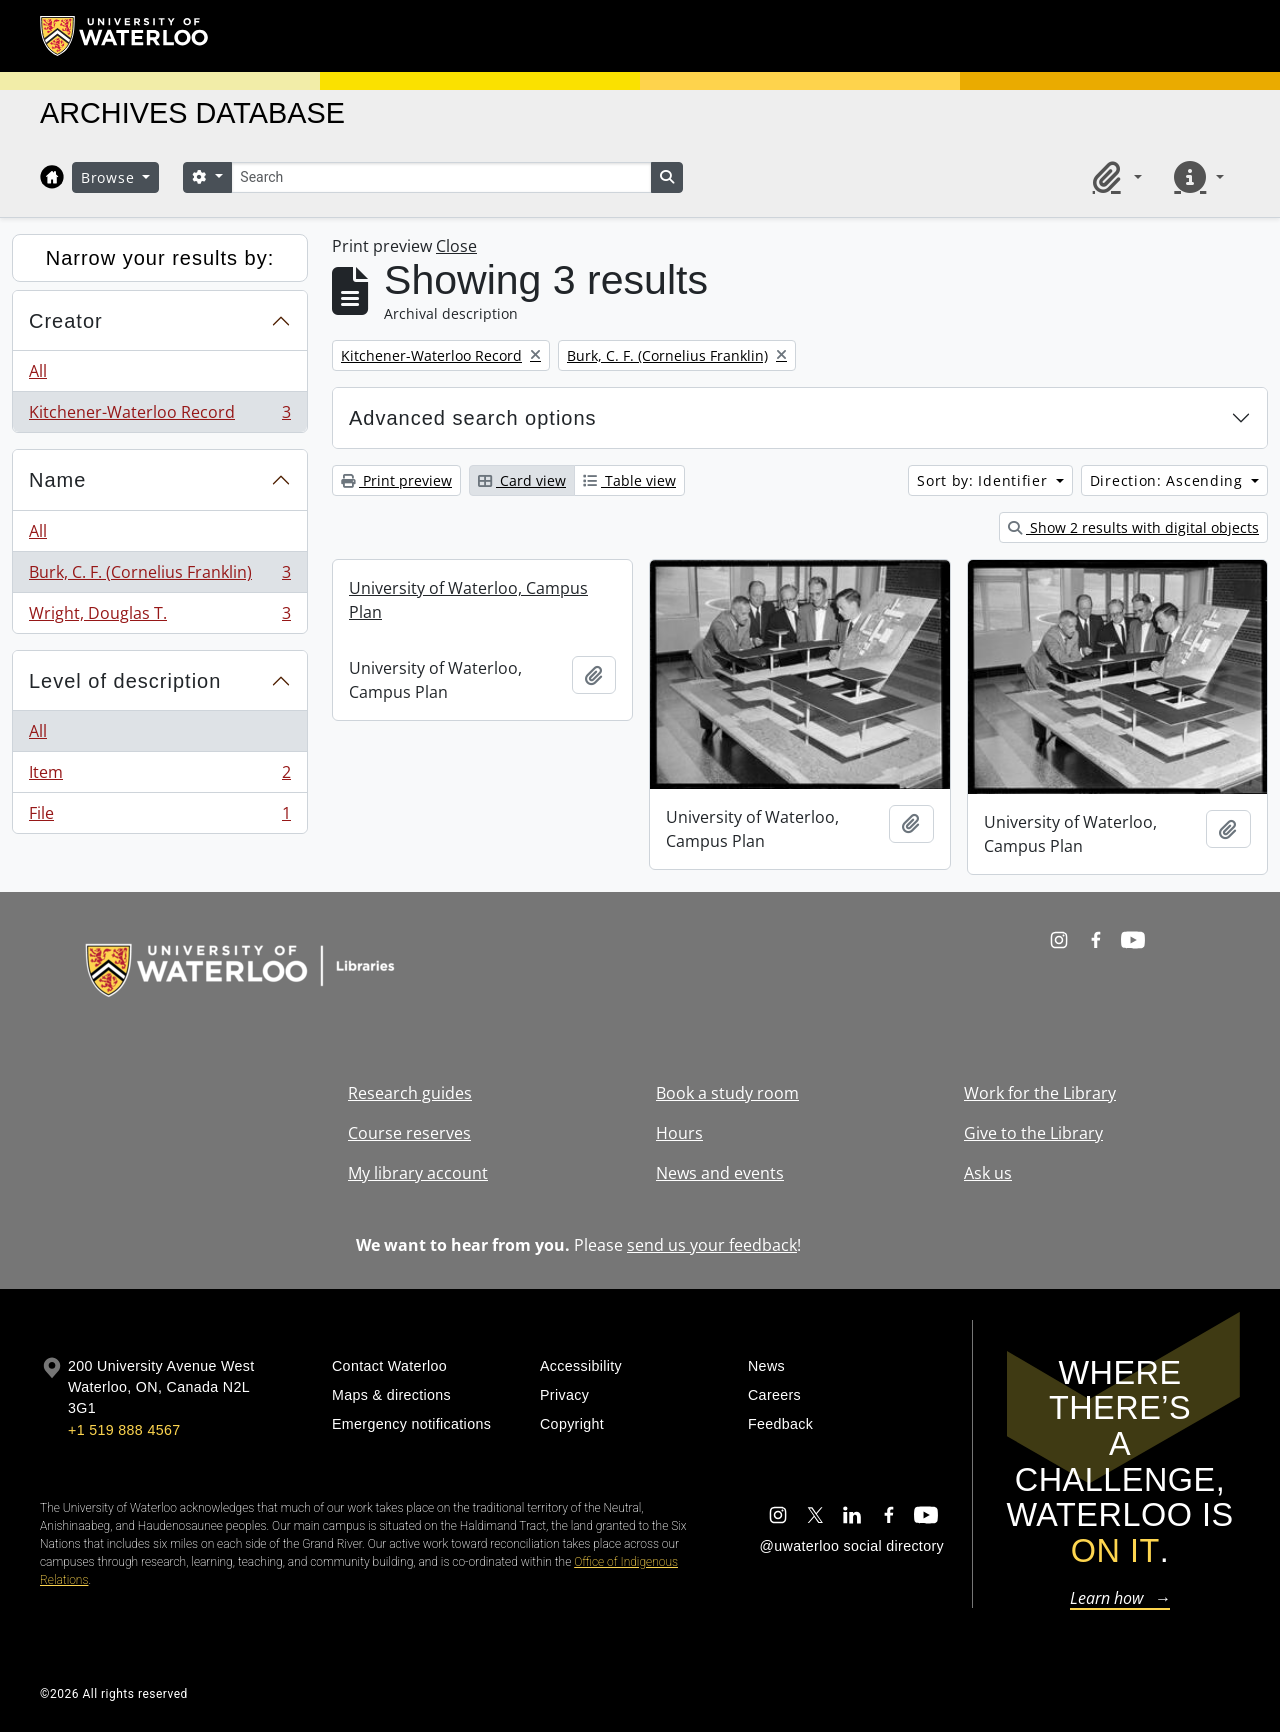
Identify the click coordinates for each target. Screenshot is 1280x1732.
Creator (66, 321)
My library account (418, 1173)
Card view (522, 480)
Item (159, 776)
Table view (629, 480)
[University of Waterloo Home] (125, 36)
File (159, 817)
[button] (1114, 177)
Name (57, 480)
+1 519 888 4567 (124, 1430)
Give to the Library (1033, 1133)
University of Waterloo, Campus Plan (468, 600)
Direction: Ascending (1169, 480)
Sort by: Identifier (984, 480)
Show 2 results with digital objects (1133, 527)
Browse (110, 177)
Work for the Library (1040, 1093)
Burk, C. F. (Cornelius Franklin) (159, 576)
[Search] (441, 177)
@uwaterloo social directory (852, 1546)
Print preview (396, 480)
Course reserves (409, 1133)
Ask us (988, 1173)
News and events (720, 1173)
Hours (679, 1133)
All (38, 371)
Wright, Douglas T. (159, 617)
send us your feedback (712, 1245)
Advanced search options (473, 418)
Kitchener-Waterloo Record (159, 416)
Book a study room (727, 1093)
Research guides (410, 1093)
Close (456, 246)
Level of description (125, 681)
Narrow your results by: (160, 258)
